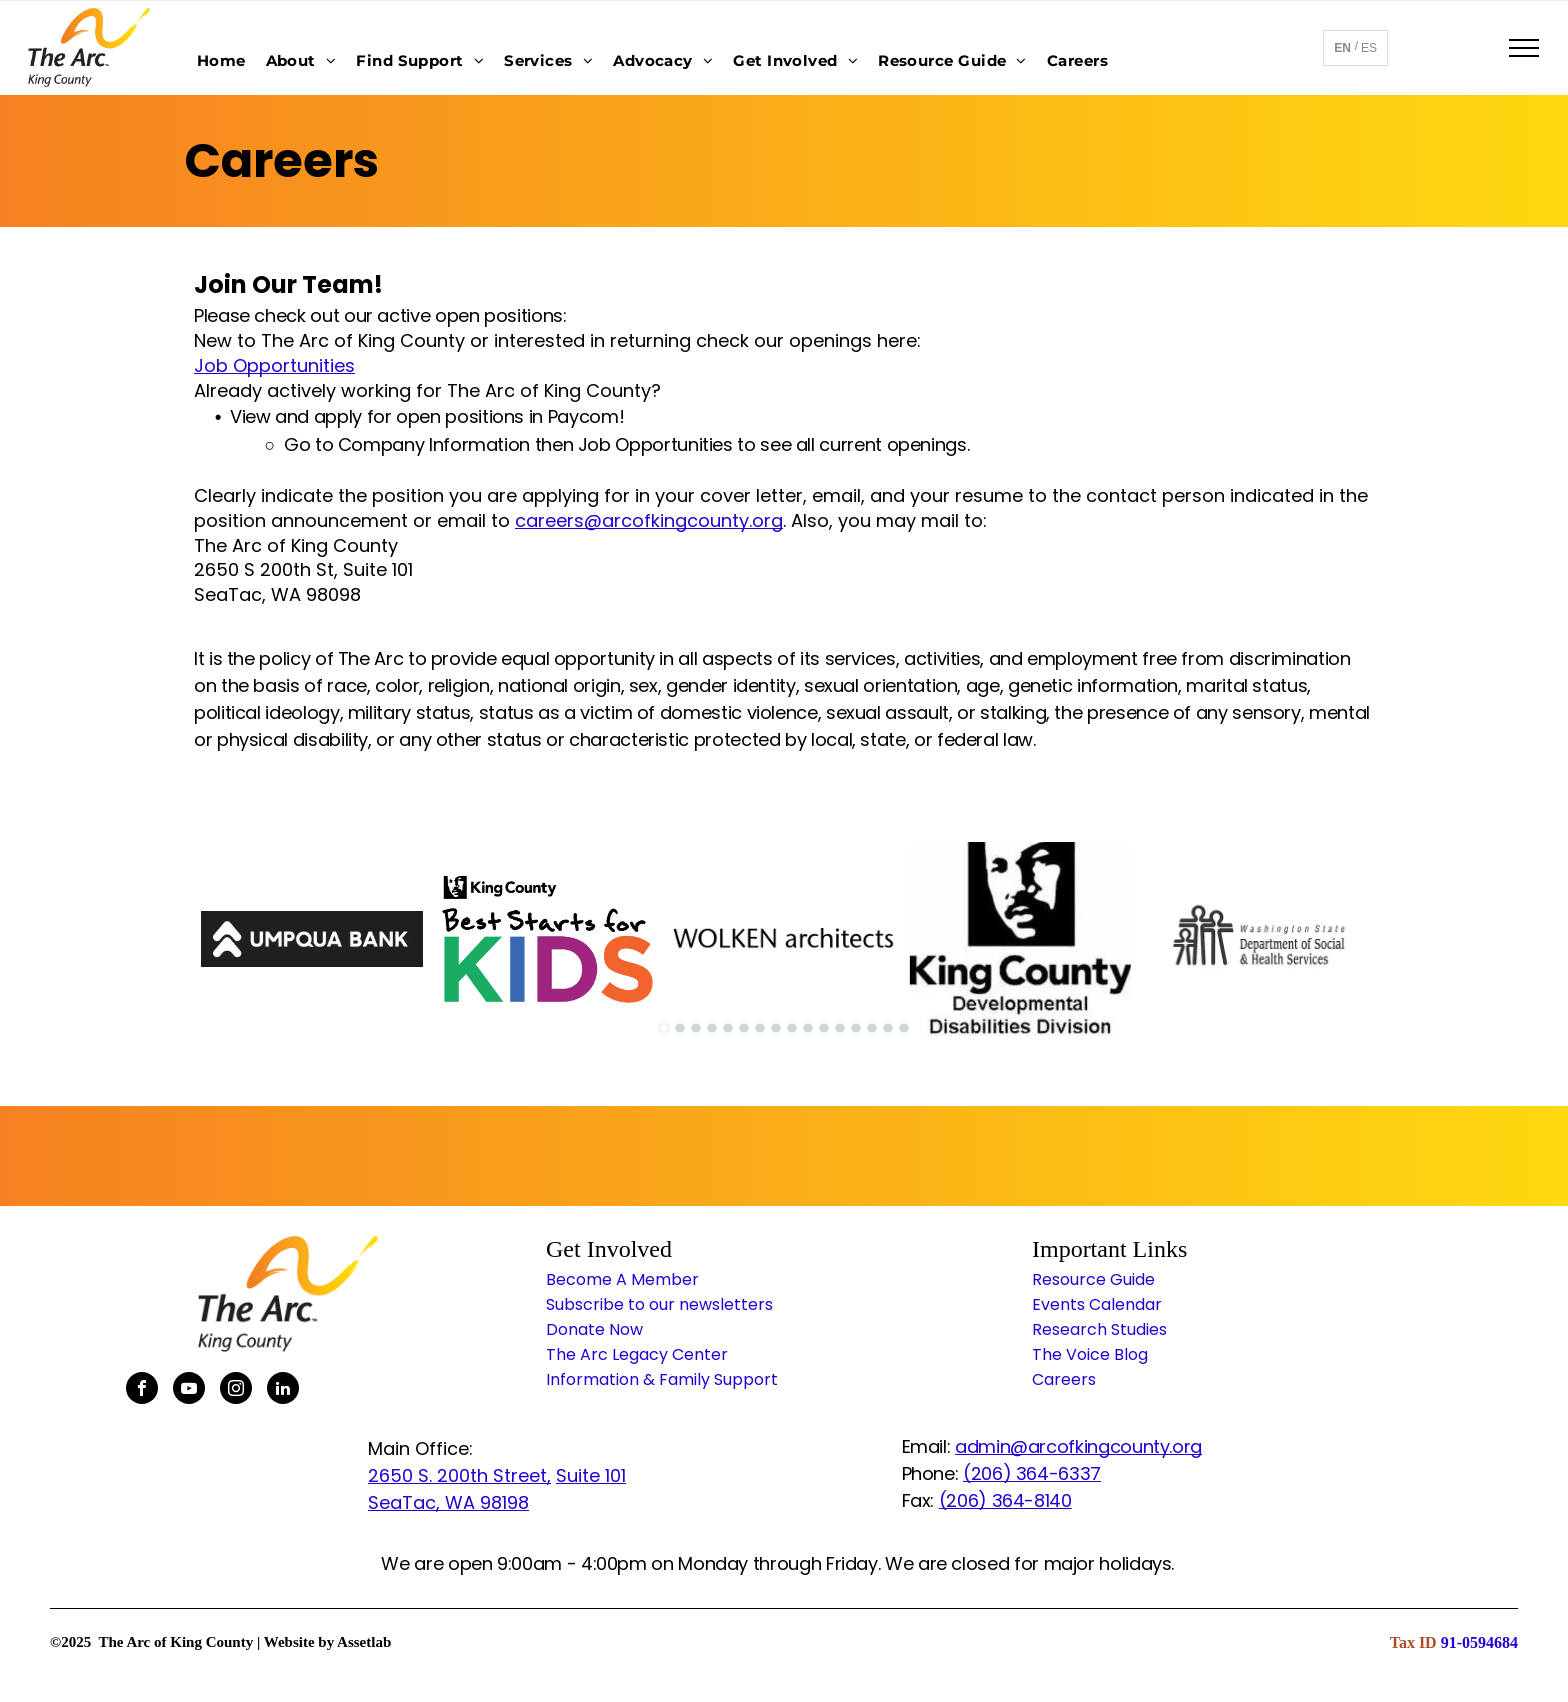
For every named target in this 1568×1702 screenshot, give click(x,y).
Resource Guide (1093, 1279)
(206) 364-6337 (1032, 1473)
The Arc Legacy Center (637, 1354)
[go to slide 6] (744, 1028)
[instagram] (236, 1390)
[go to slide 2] (680, 1028)
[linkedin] (283, 1390)
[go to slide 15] (888, 1028)
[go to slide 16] (904, 1028)
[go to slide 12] (840, 1028)
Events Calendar (1097, 1304)
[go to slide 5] (728, 1028)
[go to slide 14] (872, 1028)
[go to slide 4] (712, 1028)
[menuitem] (221, 60)
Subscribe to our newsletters (659, 1304)
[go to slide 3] (696, 1028)
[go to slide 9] (792, 1028)
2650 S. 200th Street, (459, 1475)
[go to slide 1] (664, 1028)
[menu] (1524, 48)
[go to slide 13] (856, 1028)
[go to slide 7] (760, 1028)
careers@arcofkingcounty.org (649, 520)
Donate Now (594, 1329)
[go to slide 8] (776, 1028)
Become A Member (622, 1279)
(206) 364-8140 (1005, 1500)
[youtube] (189, 1390)
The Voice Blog (1090, 1354)
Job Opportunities (274, 365)
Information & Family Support (662, 1379)
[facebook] (142, 1390)
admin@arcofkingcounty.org (1078, 1446)
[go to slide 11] (824, 1028)
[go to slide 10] (808, 1028)
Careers (1064, 1379)
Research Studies (1099, 1329)
